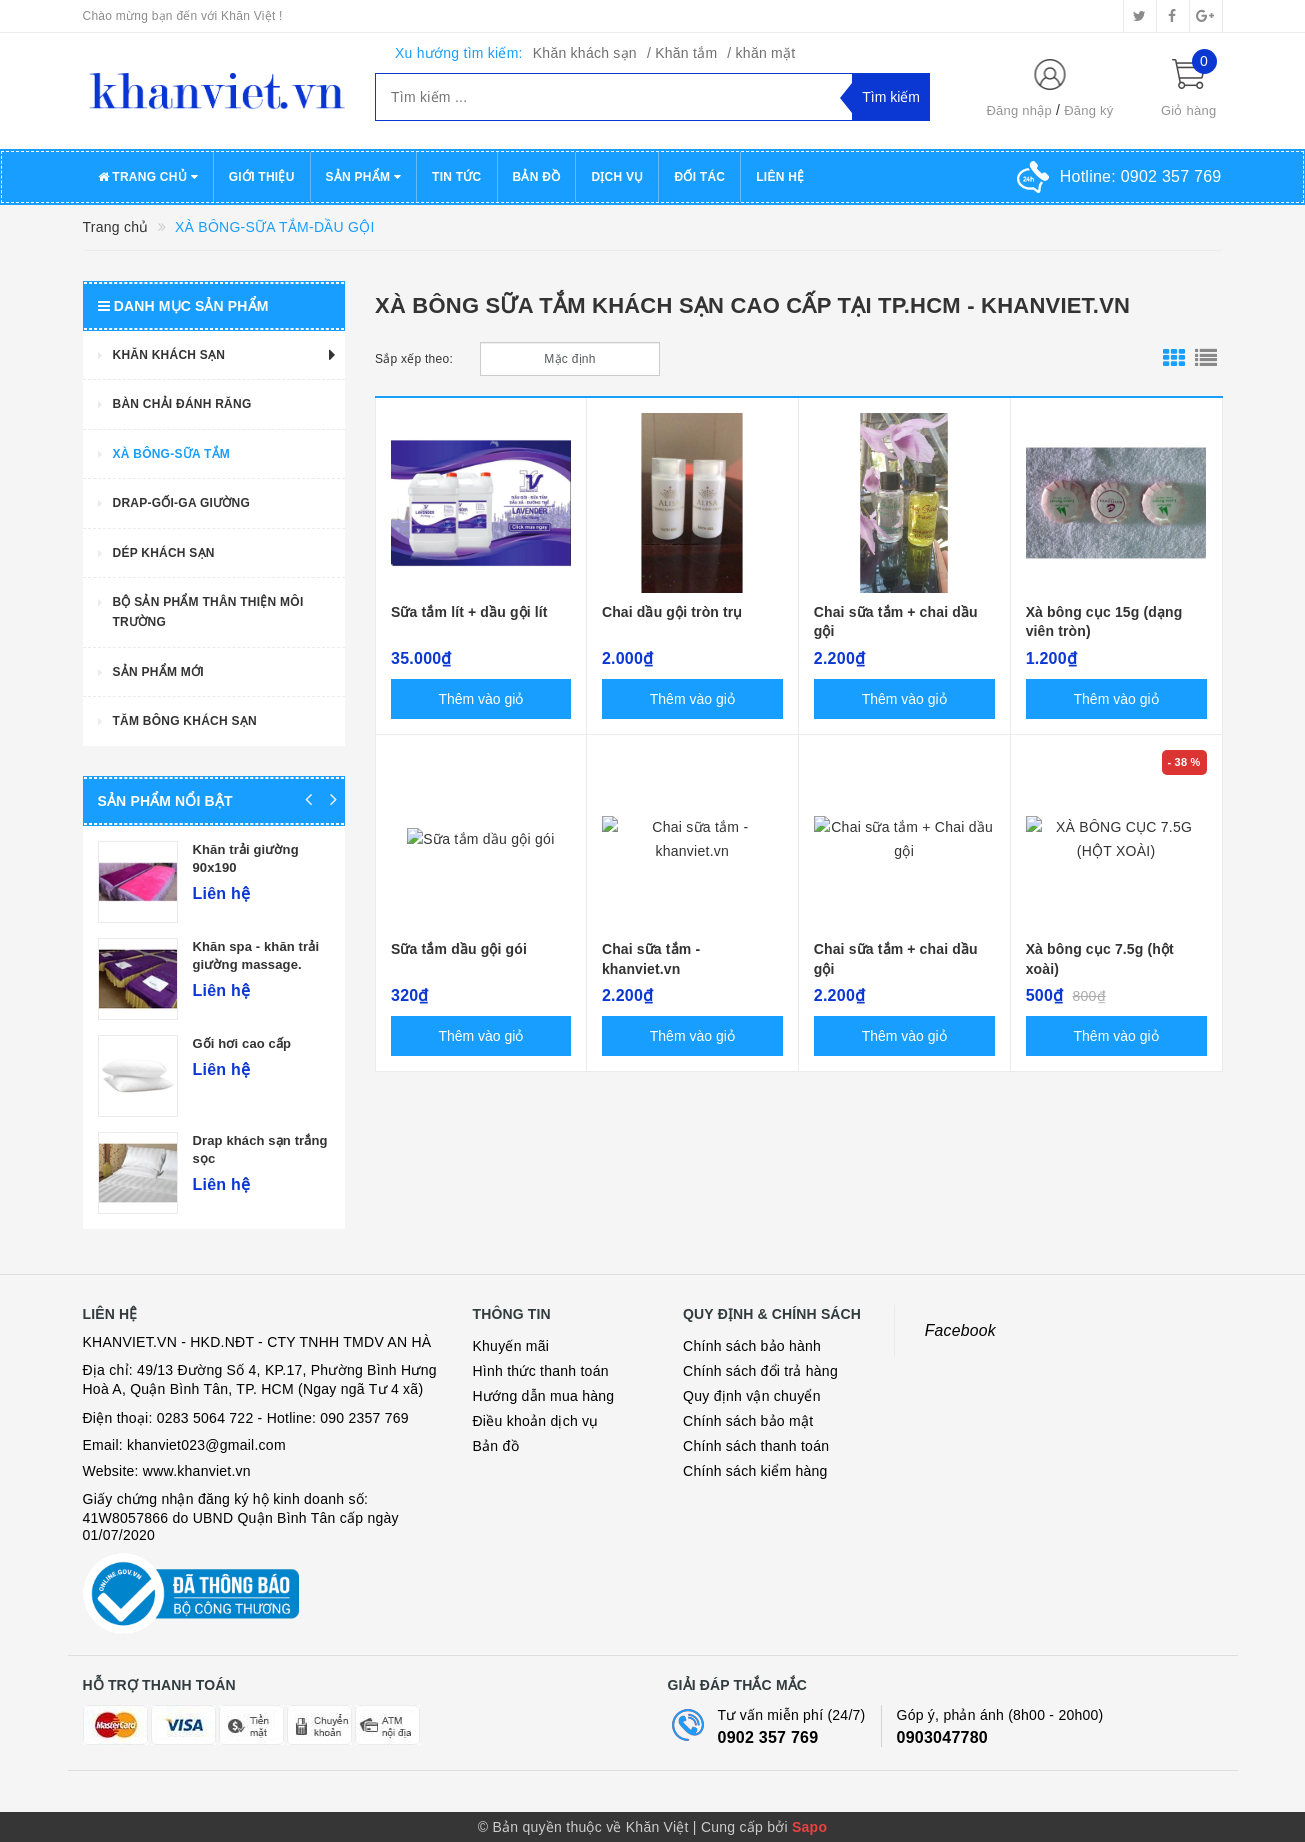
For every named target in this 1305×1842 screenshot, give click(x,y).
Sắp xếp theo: (414, 359)
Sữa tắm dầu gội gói (459, 949)
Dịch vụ (617, 177)
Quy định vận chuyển (752, 1396)
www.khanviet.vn (197, 1471)
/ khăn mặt (761, 53)
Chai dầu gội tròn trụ (672, 612)
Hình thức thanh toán (541, 1371)
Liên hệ (780, 177)
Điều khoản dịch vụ (536, 1421)
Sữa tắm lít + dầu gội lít (469, 612)
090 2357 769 (364, 1418)
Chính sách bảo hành (752, 1346)
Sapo (809, 1827)
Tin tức (456, 177)
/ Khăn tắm (682, 53)
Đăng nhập (1019, 110)
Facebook (960, 1330)
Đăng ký (1088, 110)
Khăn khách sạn (585, 53)
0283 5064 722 (205, 1418)
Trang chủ (148, 177)
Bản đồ (537, 177)
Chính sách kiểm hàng (755, 1471)
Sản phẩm (364, 177)
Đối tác (699, 177)
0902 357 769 (768, 1737)
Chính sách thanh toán (756, 1446)
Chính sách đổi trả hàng (760, 1371)
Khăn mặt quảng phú (141, 946)
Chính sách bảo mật (748, 1421)
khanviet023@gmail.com (206, 1445)
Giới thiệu (262, 177)
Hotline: (1141, 176)
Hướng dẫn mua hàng (544, 1396)
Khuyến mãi (511, 1346)
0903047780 (942, 1737)
